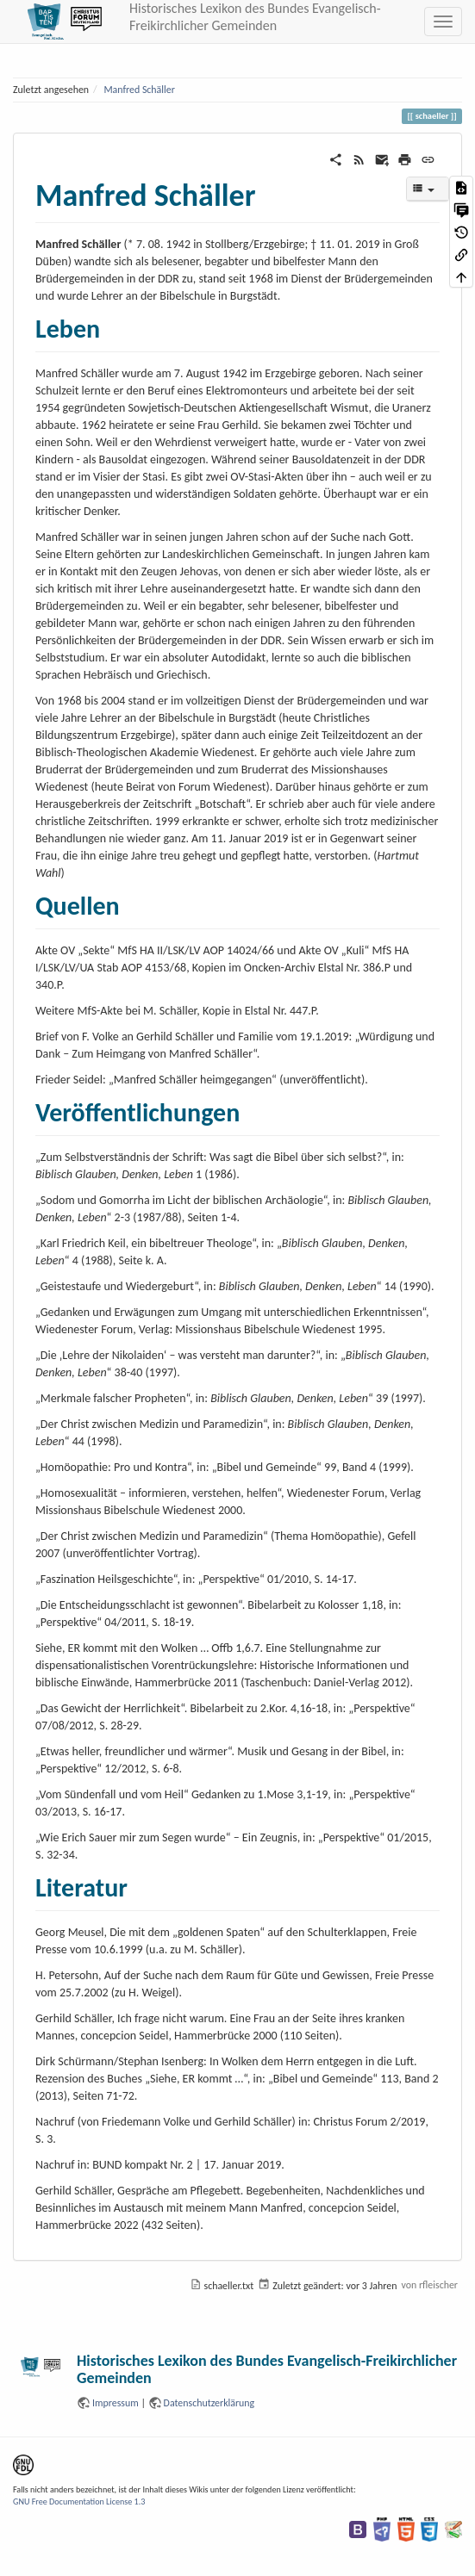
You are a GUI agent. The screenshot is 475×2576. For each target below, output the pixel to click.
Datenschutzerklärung (209, 2403)
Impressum (115, 2403)
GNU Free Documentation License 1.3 (79, 2501)
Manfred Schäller (138, 90)
